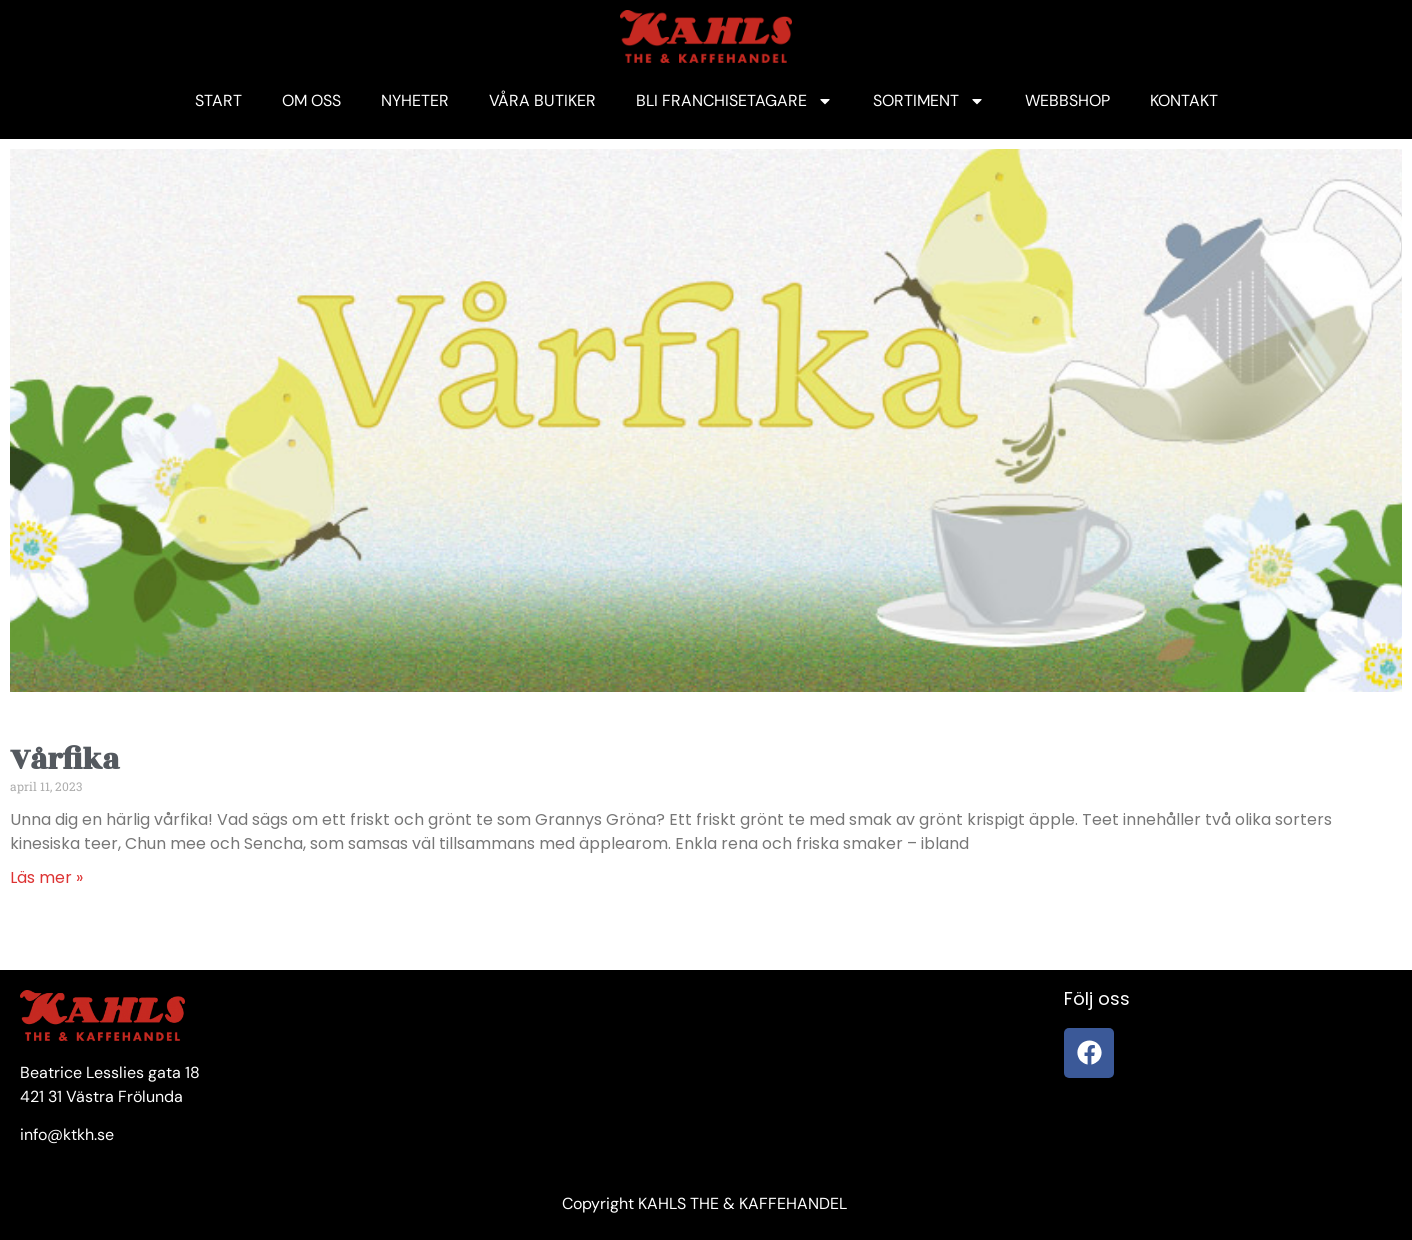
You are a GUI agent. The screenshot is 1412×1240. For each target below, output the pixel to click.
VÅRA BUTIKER (542, 100)
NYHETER (415, 100)
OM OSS (311, 100)
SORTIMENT (929, 101)
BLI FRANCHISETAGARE (734, 101)
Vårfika (64, 760)
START (218, 100)
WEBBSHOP (1067, 100)
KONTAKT (1184, 100)
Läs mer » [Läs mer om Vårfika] (46, 877)
